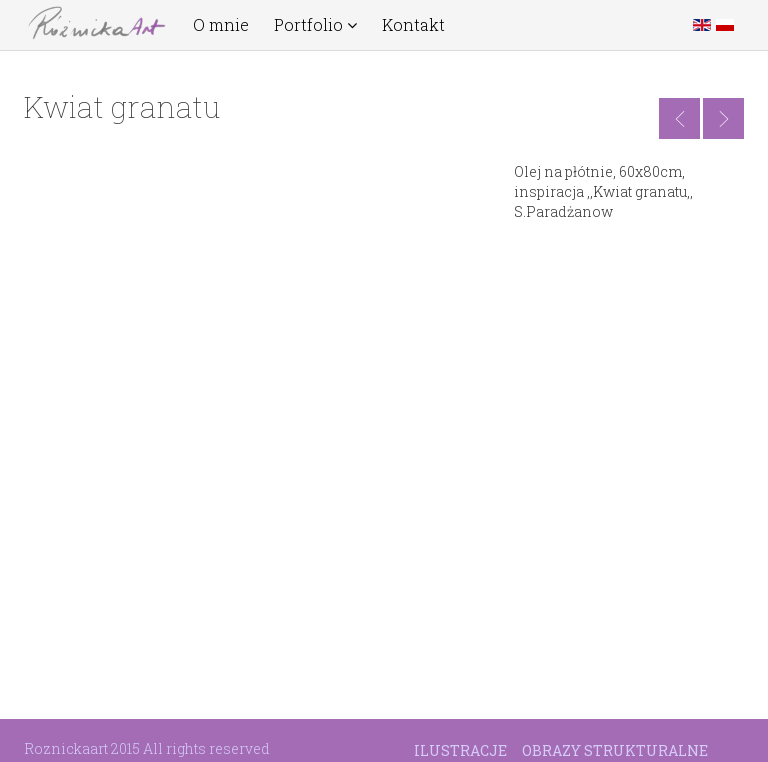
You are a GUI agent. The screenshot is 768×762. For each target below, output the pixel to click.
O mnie (221, 25)
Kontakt (413, 25)
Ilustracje (460, 750)
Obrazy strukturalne (615, 750)
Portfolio (315, 25)
